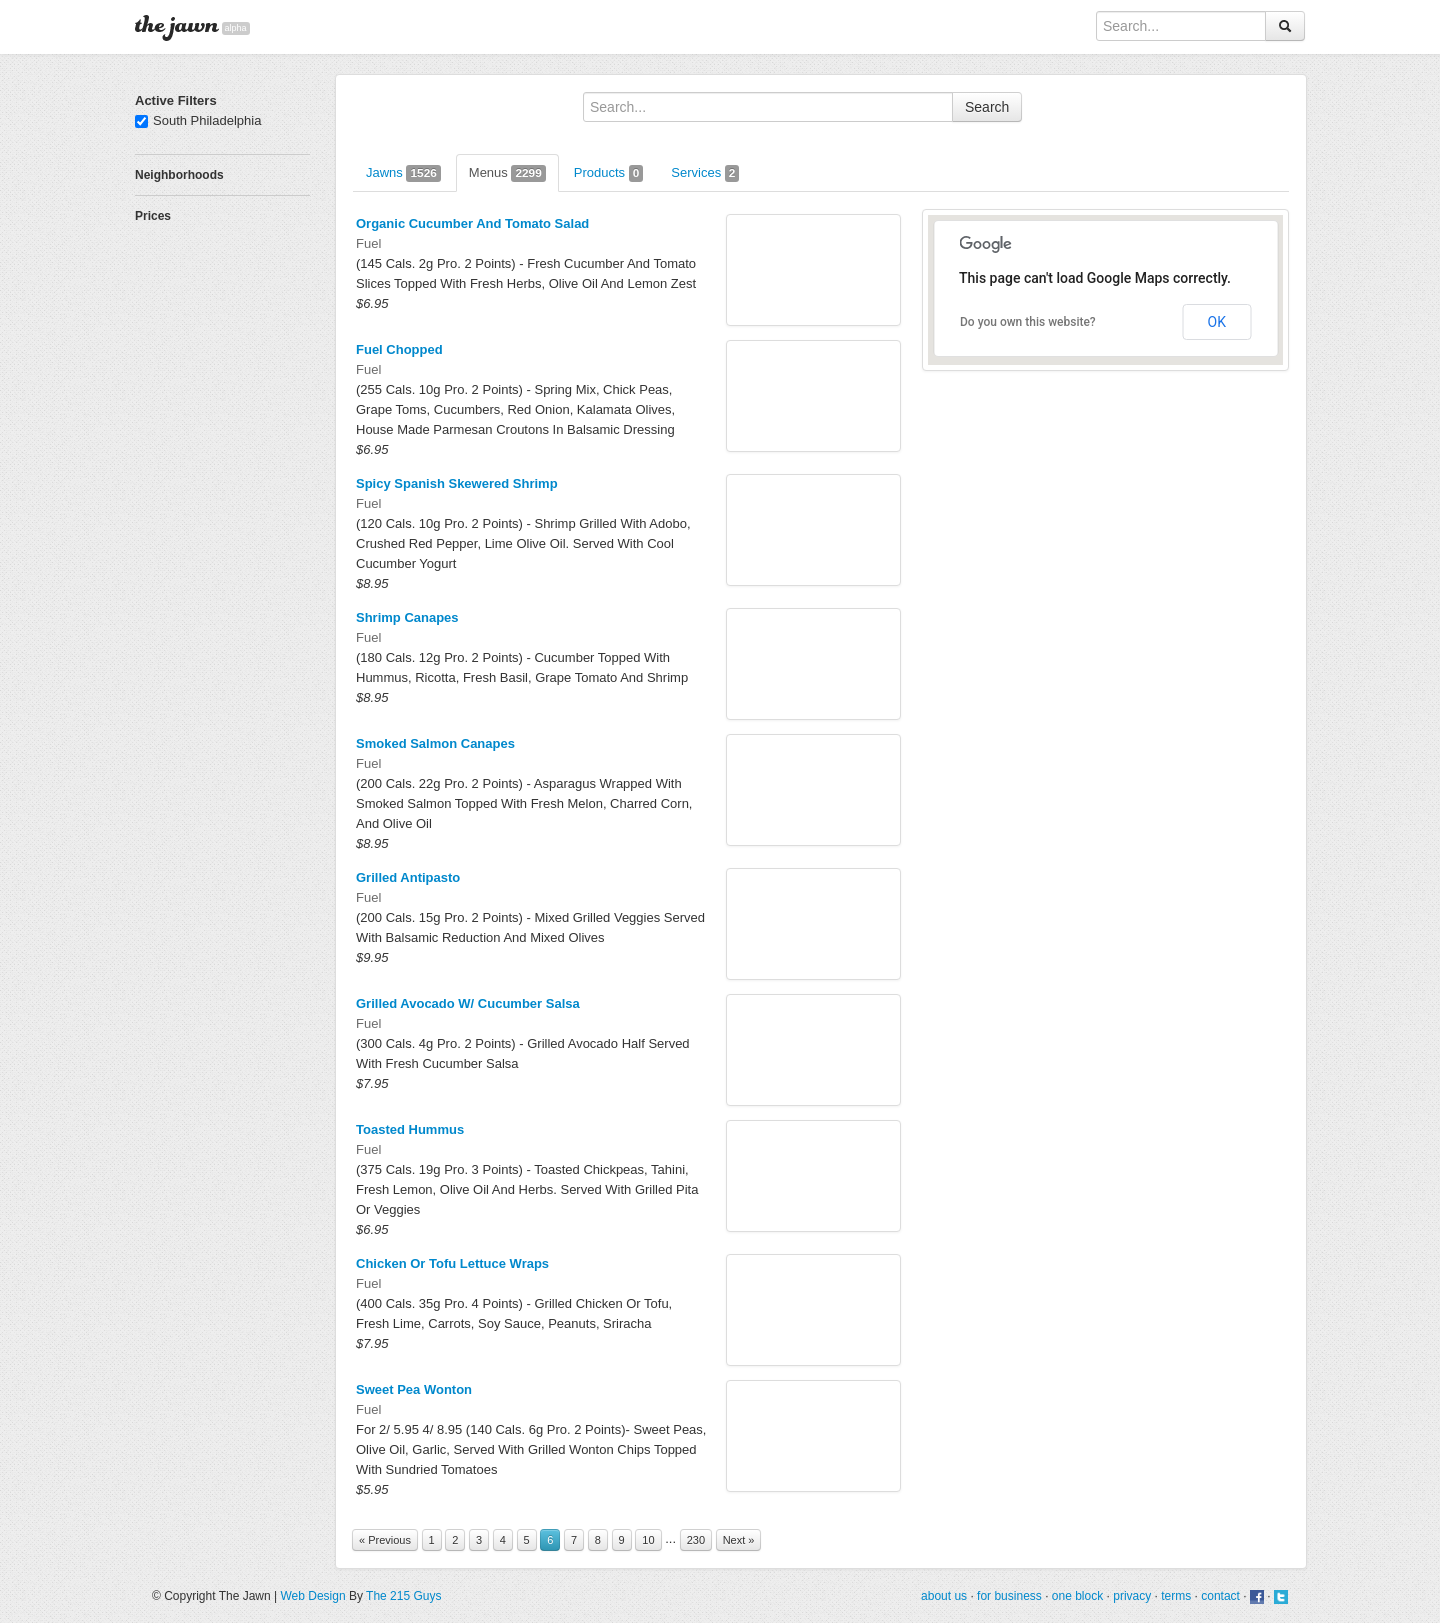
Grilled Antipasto (408, 877)
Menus (507, 173)
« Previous (385, 1540)
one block (1077, 1596)
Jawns (403, 173)
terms (1176, 1596)
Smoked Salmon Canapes (435, 743)
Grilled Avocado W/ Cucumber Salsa (468, 1003)
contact (1220, 1596)
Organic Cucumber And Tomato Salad (472, 223)
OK (1217, 322)
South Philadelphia (198, 120)
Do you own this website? (1028, 322)
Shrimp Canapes (407, 617)
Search (987, 107)
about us (944, 1596)
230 (696, 1540)
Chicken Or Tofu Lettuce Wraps (452, 1263)
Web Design (312, 1596)
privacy (1132, 1596)
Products (609, 173)
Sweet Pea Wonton (414, 1389)
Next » (739, 1540)
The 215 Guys (403, 1596)
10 (648, 1540)
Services (705, 173)
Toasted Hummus (410, 1129)
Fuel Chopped (399, 349)
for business (1009, 1596)
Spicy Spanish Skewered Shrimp (457, 483)
